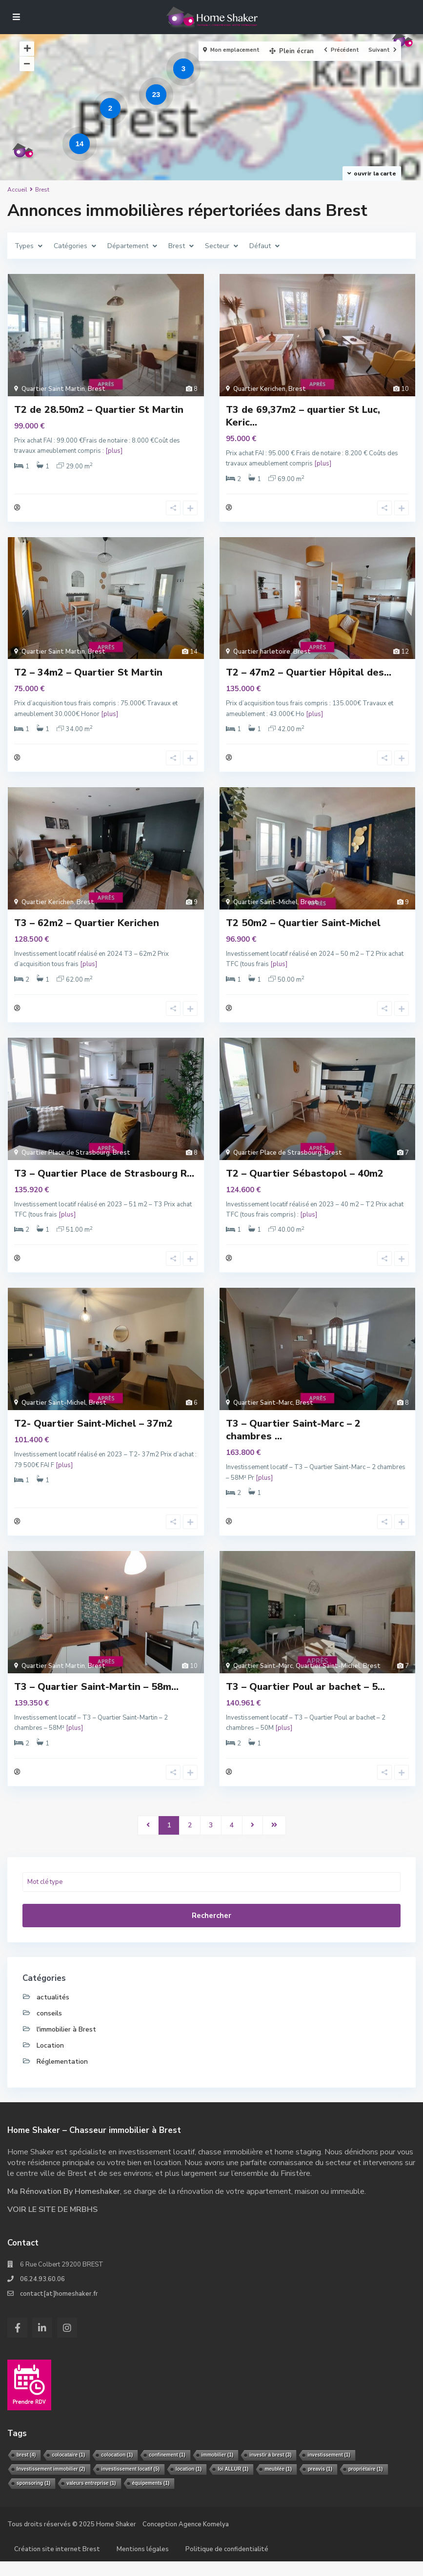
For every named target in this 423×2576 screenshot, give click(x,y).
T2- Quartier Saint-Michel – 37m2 (93, 1433)
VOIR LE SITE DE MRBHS (52, 2224)
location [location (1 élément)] (188, 2483)
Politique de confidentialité (226, 2563)
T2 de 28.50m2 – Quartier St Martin (98, 409)
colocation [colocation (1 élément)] (117, 2469)
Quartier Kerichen (259, 389)
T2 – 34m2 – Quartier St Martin (88, 675)
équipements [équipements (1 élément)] (151, 2497)
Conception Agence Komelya (185, 2539)
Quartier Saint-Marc (263, 1413)
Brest (96, 389)
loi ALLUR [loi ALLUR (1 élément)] (233, 2483)
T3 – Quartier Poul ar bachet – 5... (305, 1698)
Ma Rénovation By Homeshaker (63, 2206)
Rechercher (211, 1930)
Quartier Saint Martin (53, 389)
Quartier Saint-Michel (265, 907)
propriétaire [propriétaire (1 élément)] (365, 2483)
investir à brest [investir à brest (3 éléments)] (270, 2469)
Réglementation (62, 2076)
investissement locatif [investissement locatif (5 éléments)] (130, 2483)
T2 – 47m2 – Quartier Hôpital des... (308, 675)
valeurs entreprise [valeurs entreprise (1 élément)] (91, 2497)
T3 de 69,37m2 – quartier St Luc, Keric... (303, 416)
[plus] (113, 450)
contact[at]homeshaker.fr (59, 2308)
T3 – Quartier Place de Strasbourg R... (104, 1180)
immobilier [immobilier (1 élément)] (217, 2469)
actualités (53, 2011)
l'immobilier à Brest (66, 2044)
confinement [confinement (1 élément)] (167, 2469)
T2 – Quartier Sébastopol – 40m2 (304, 1180)
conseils (49, 2028)
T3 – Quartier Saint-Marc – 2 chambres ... (293, 1440)
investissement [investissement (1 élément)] (328, 2469)
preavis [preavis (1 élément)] (320, 2483)
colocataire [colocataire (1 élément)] (68, 2469)
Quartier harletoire (261, 654)
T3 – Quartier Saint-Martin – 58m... (96, 1698)
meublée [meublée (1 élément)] (278, 2483)
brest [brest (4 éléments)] (26, 2469)
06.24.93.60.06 (42, 2293)
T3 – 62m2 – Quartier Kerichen (86, 927)
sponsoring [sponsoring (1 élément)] (33, 2497)
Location (50, 2060)
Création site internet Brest (57, 2563)
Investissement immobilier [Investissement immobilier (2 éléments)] (51, 2483)
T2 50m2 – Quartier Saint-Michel (303, 927)
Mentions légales (143, 2563)
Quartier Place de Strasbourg (65, 1160)
